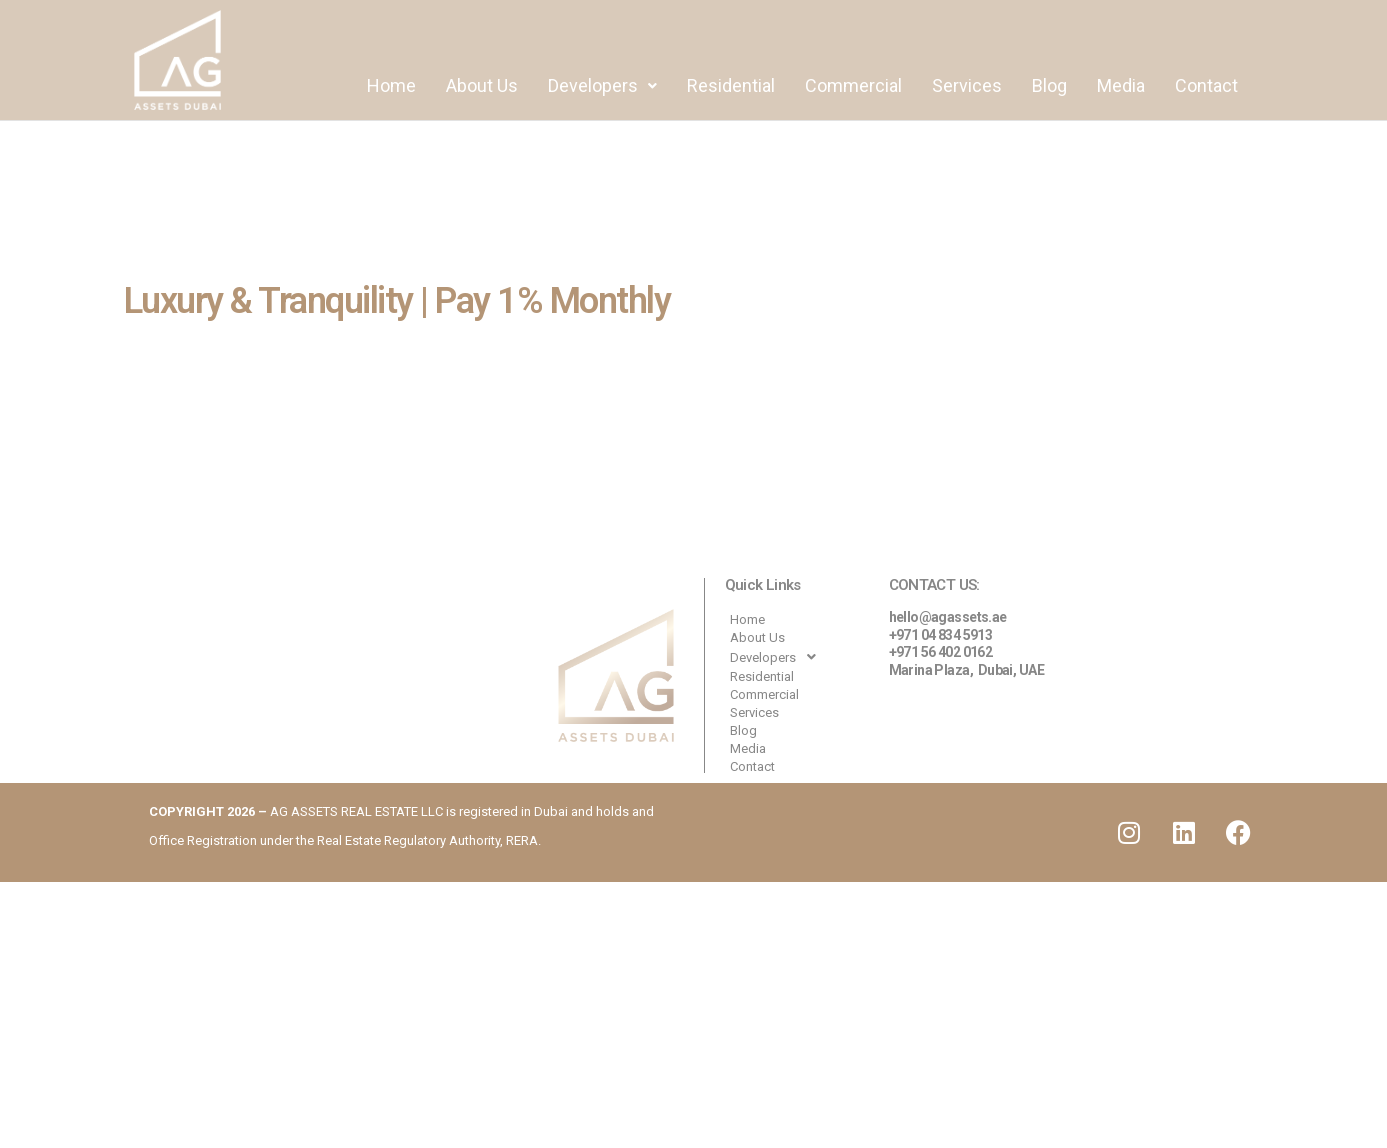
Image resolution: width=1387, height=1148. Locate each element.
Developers (602, 85)
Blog (1049, 85)
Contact (1206, 85)
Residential (731, 85)
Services (967, 85)
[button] (602, 86)
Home (391, 85)
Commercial (853, 85)
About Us (482, 85)
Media (1121, 85)
